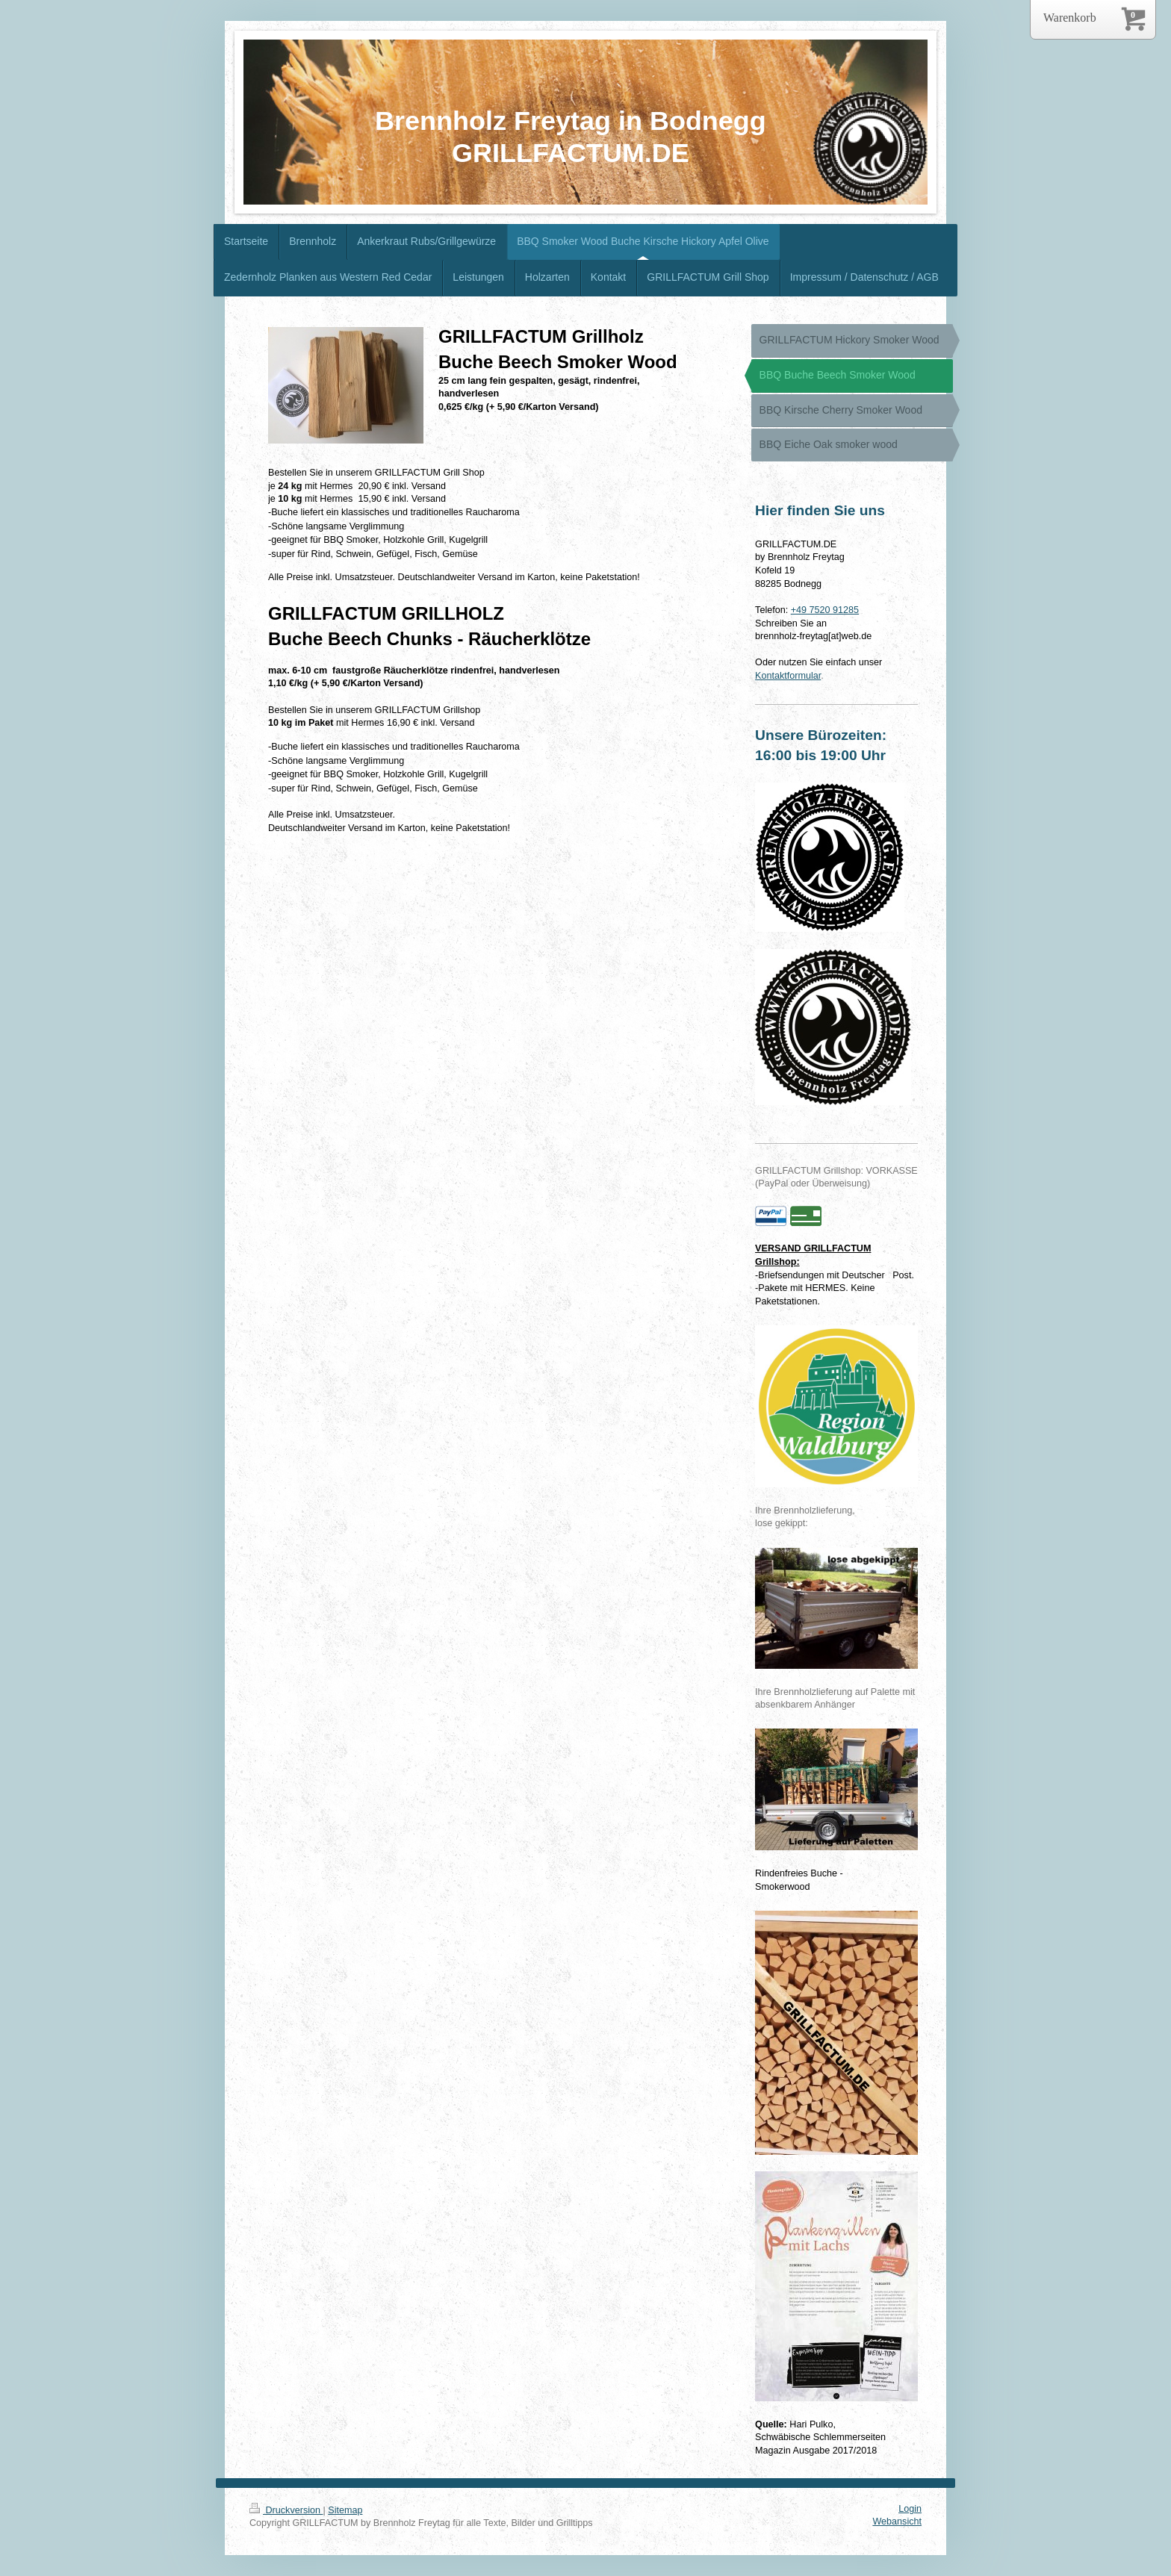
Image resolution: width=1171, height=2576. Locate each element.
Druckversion (286, 2510)
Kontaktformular (788, 676)
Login (910, 2509)
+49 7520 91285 (825, 610)
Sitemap (345, 2510)
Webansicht (897, 2521)
